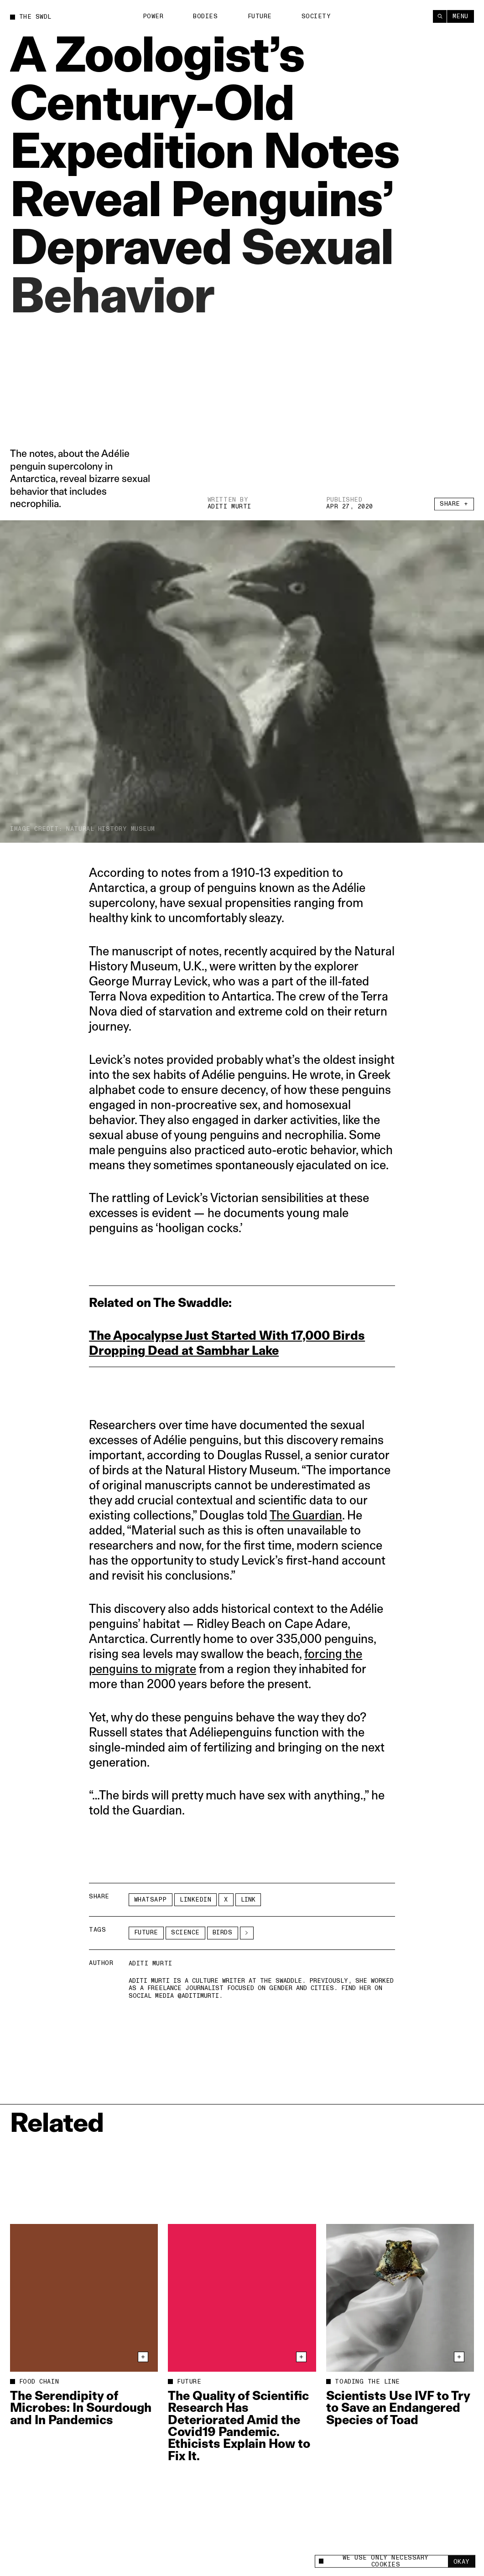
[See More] (247, 1933)
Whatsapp (150, 1900)
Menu (460, 16)
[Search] (440, 16)
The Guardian (306, 1515)
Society (316, 16)
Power (153, 16)
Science (185, 1932)
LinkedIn (195, 1900)
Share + (454, 507)
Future (260, 16)
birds (223, 1932)
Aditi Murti (229, 507)
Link (248, 1900)
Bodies (205, 16)
